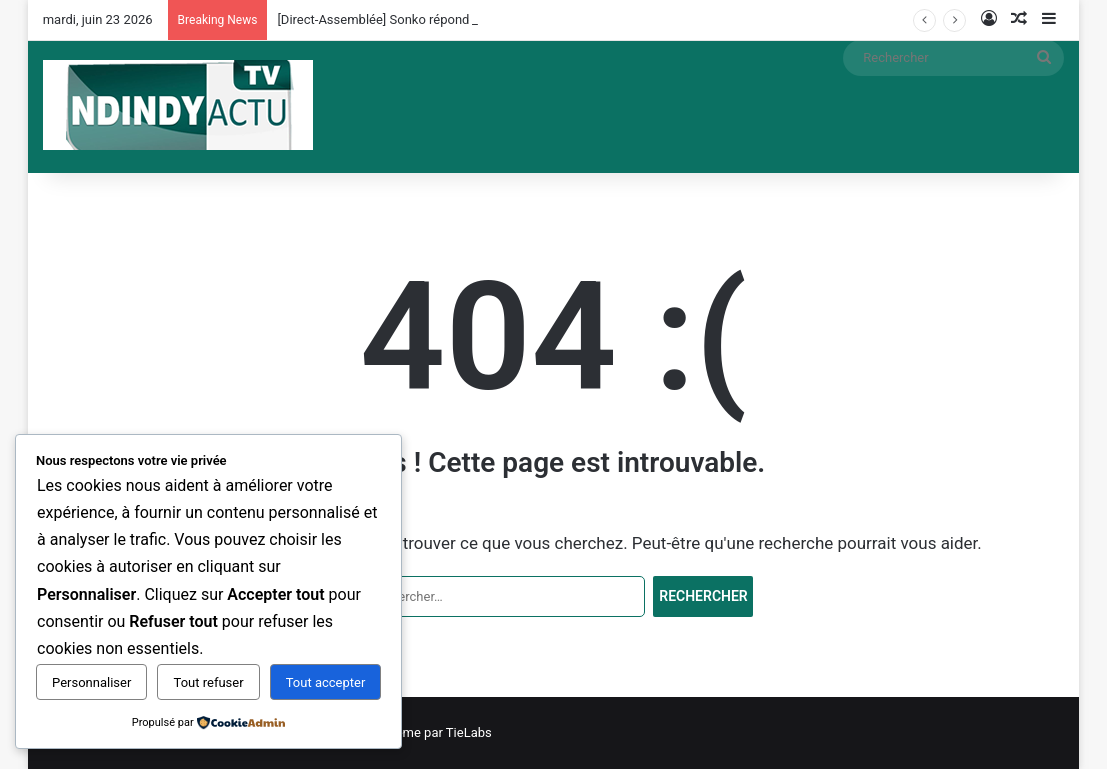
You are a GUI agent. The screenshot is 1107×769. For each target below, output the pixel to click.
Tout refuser (209, 682)
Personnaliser (91, 682)
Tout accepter (326, 682)
